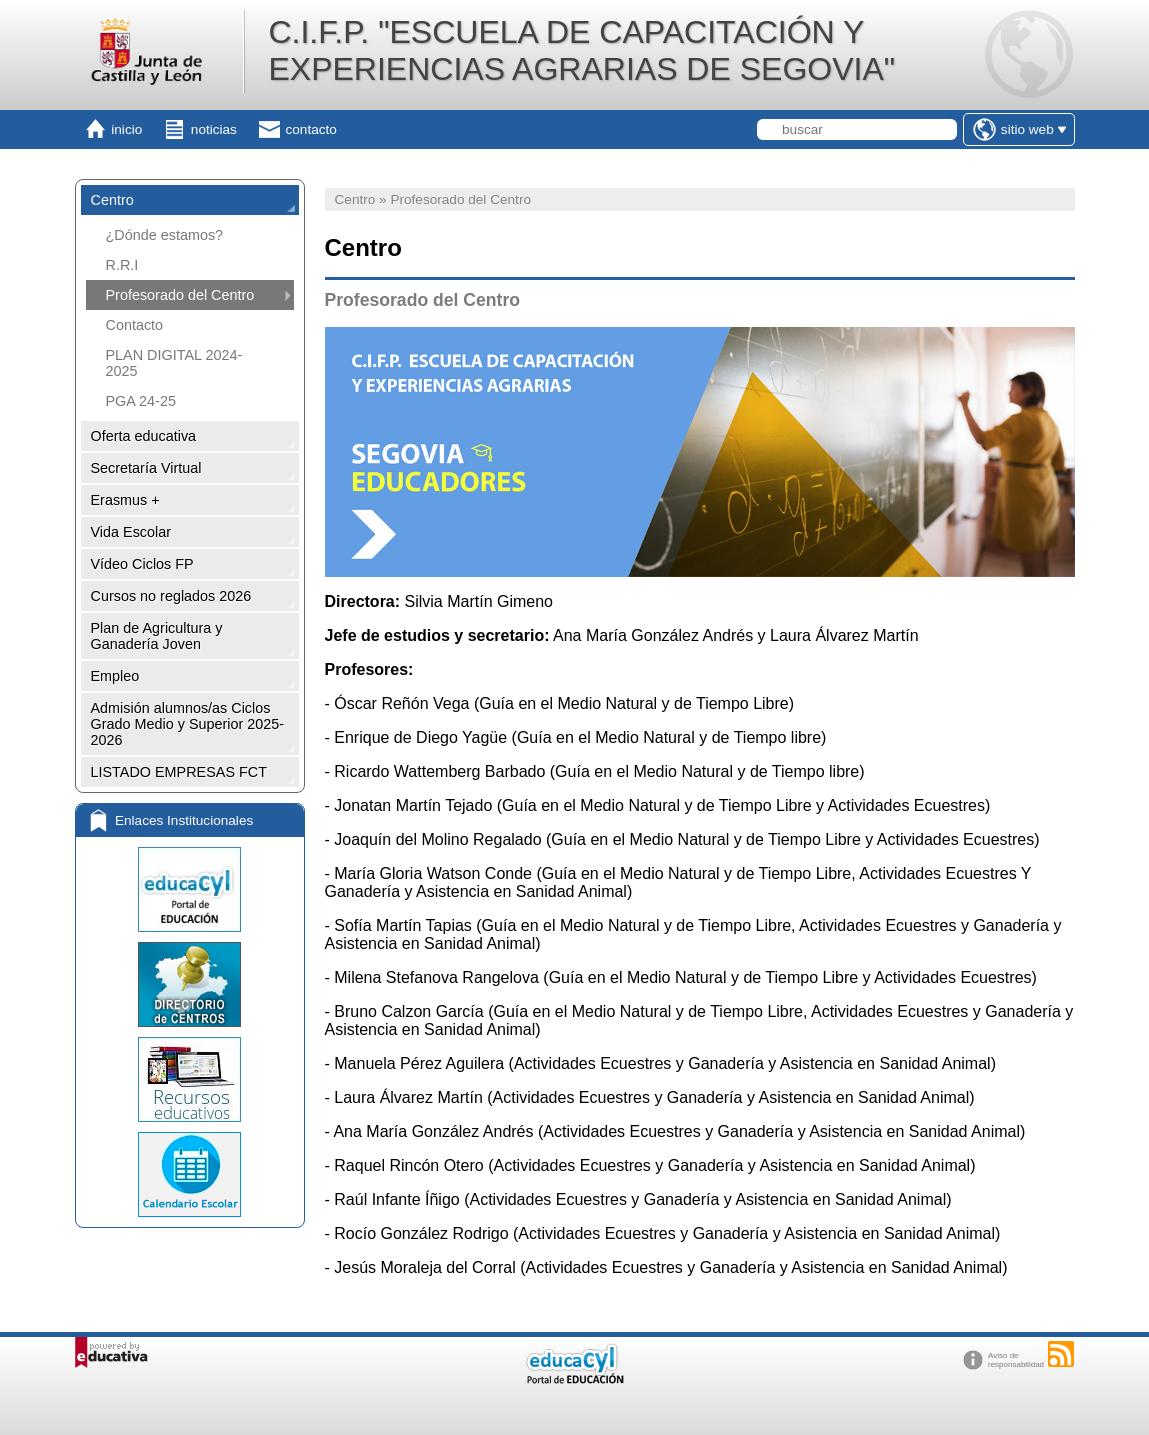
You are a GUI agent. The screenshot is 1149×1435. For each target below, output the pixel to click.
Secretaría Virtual (146, 468)
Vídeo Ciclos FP (142, 564)
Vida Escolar (131, 532)
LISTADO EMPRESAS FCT (179, 772)
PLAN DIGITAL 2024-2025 (174, 363)
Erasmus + (125, 500)
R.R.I (122, 265)
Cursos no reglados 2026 (171, 596)
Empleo (115, 676)
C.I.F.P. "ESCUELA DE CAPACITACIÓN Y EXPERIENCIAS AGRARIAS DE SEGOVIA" (581, 50)
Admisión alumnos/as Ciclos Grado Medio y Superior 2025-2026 (188, 724)
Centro (112, 200)
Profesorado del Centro (180, 295)
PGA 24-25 (141, 401)
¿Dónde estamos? (165, 235)
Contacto (135, 325)
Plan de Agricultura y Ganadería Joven (157, 636)
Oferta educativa (144, 436)
